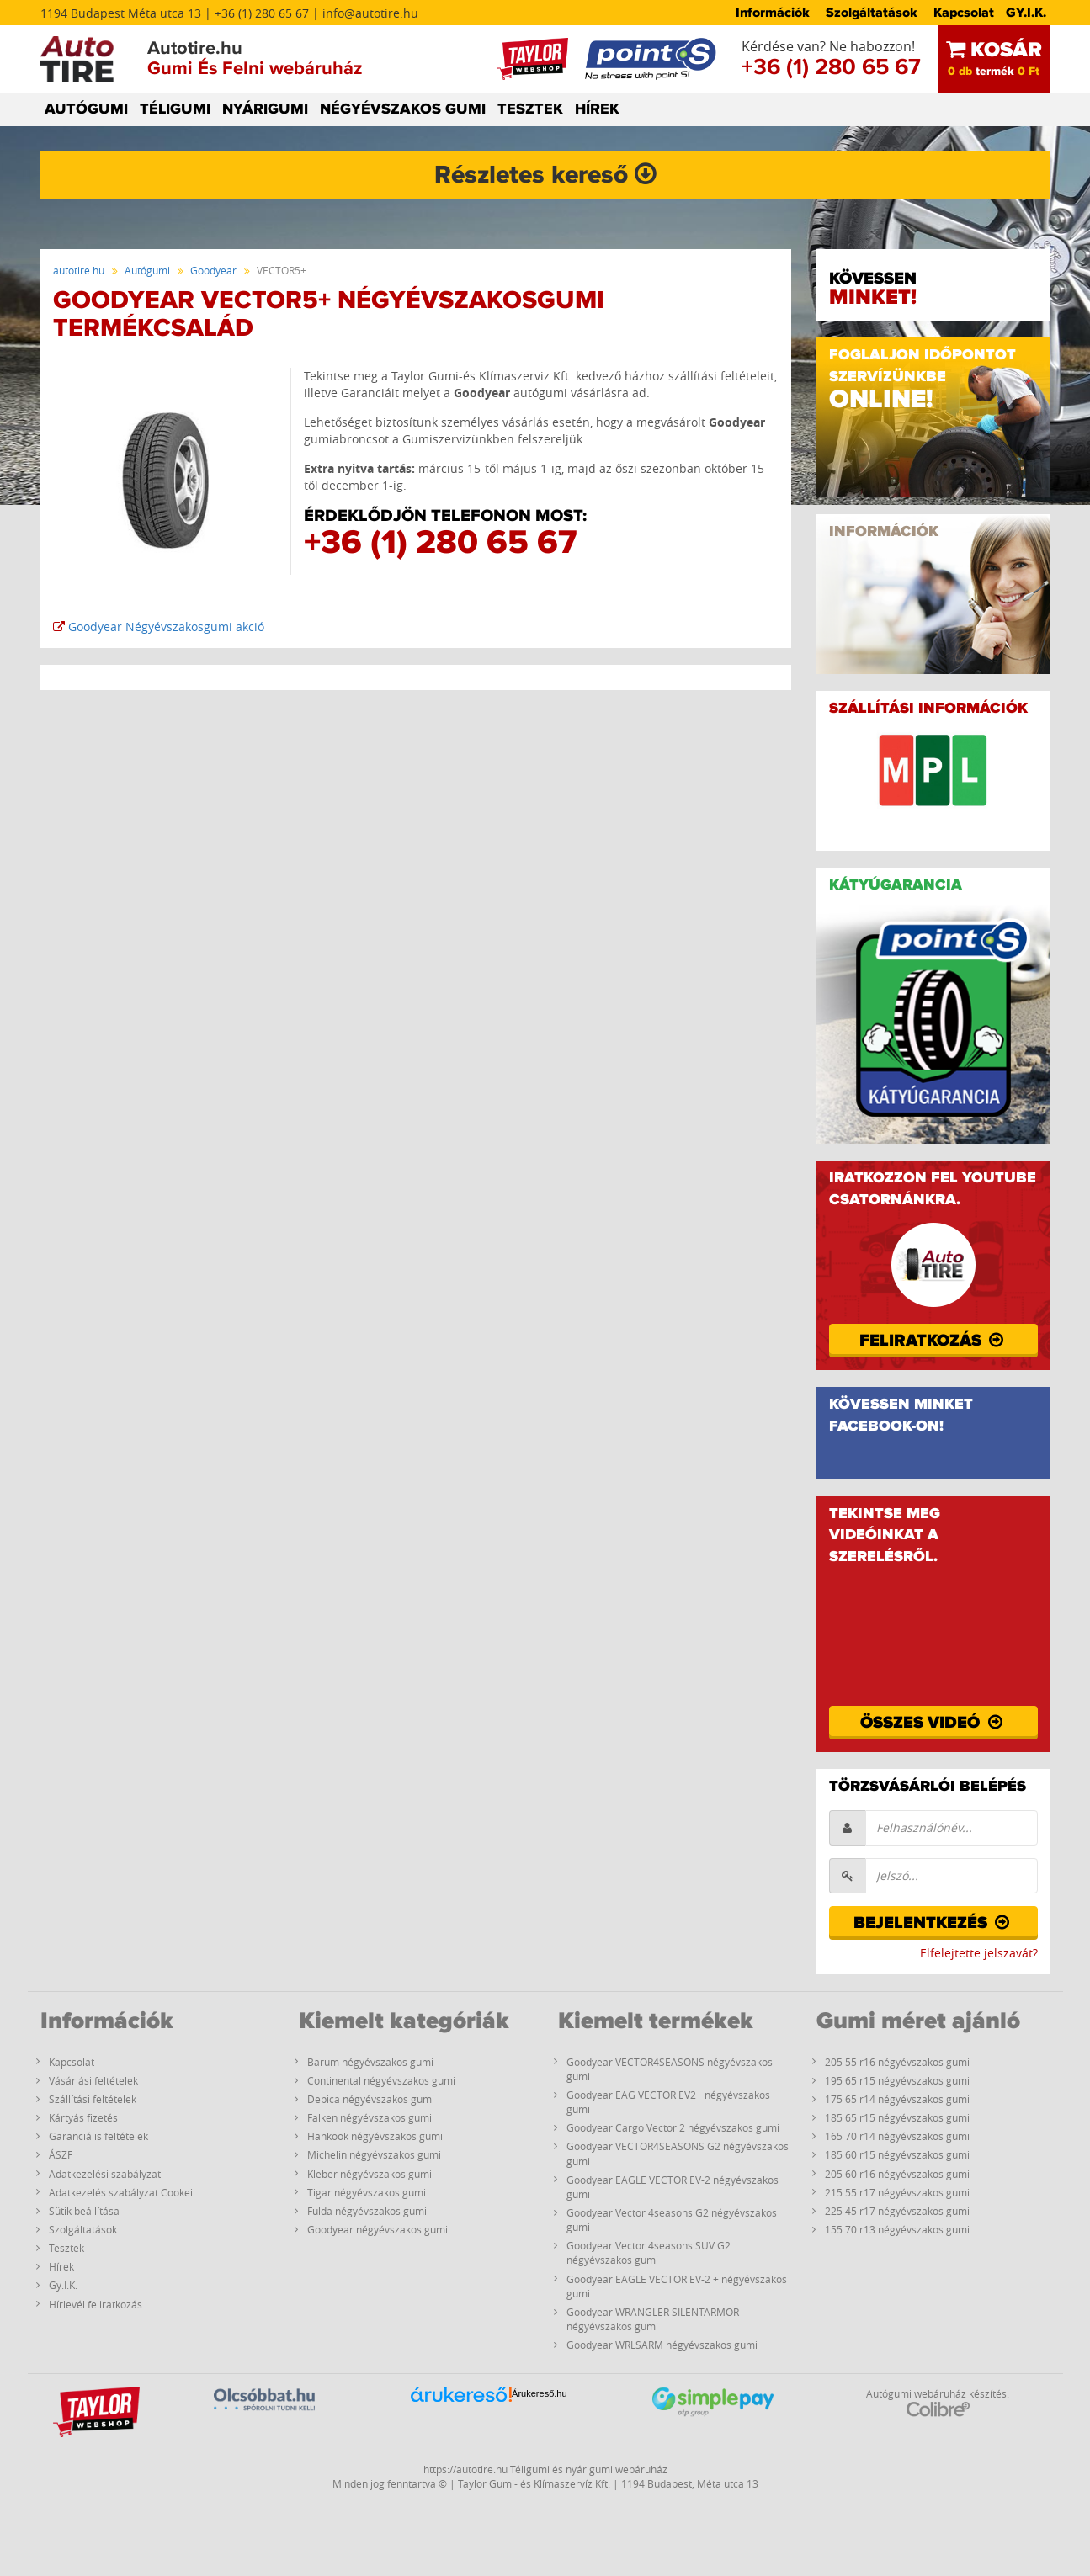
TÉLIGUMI (175, 109)
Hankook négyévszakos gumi (375, 2136)
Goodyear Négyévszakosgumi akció (158, 627)
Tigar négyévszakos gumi (366, 2192)
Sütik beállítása (84, 2210)
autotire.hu (78, 270)
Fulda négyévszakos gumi (367, 2210)
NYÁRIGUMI (265, 109)
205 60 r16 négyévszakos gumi (897, 2173)
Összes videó (933, 1723)
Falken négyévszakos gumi (369, 2117)
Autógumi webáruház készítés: (937, 2402)
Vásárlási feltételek (93, 2080)
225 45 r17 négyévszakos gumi (897, 2210)
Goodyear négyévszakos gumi (377, 2229)
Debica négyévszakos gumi (370, 2099)
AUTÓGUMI (86, 109)
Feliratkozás (933, 1340)
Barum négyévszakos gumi (370, 2062)
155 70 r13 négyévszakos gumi (897, 2229)
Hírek (61, 2266)
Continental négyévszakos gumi (381, 2080)
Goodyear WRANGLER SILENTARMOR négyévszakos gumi (652, 2319)
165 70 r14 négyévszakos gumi (897, 2136)
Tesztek (66, 2248)
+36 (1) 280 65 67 (831, 67)
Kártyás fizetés (83, 2117)
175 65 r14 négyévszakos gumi (897, 2099)
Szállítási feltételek (92, 2099)
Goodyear (213, 270)
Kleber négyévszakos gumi (369, 2173)
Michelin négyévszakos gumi (374, 2154)
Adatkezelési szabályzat (105, 2173)
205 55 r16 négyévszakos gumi (897, 2062)
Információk (773, 12)
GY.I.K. (1026, 12)
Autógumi (147, 270)
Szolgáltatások (871, 12)
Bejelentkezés (933, 1923)
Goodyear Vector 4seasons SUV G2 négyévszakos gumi (648, 2252)
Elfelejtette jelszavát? (979, 1953)
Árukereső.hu (539, 2393)
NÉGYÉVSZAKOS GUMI (403, 109)
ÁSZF (60, 2154)
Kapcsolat (963, 12)
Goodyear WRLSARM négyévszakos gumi (662, 2344)
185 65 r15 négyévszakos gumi (897, 2117)
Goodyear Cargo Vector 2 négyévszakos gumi (672, 2127)
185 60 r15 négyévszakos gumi (897, 2154)
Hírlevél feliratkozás (95, 2304)
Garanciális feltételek (98, 2136)
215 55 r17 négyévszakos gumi (897, 2192)
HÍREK (597, 109)
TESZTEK (530, 109)
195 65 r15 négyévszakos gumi (897, 2080)
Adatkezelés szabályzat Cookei (121, 2192)
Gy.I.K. (63, 2285)
